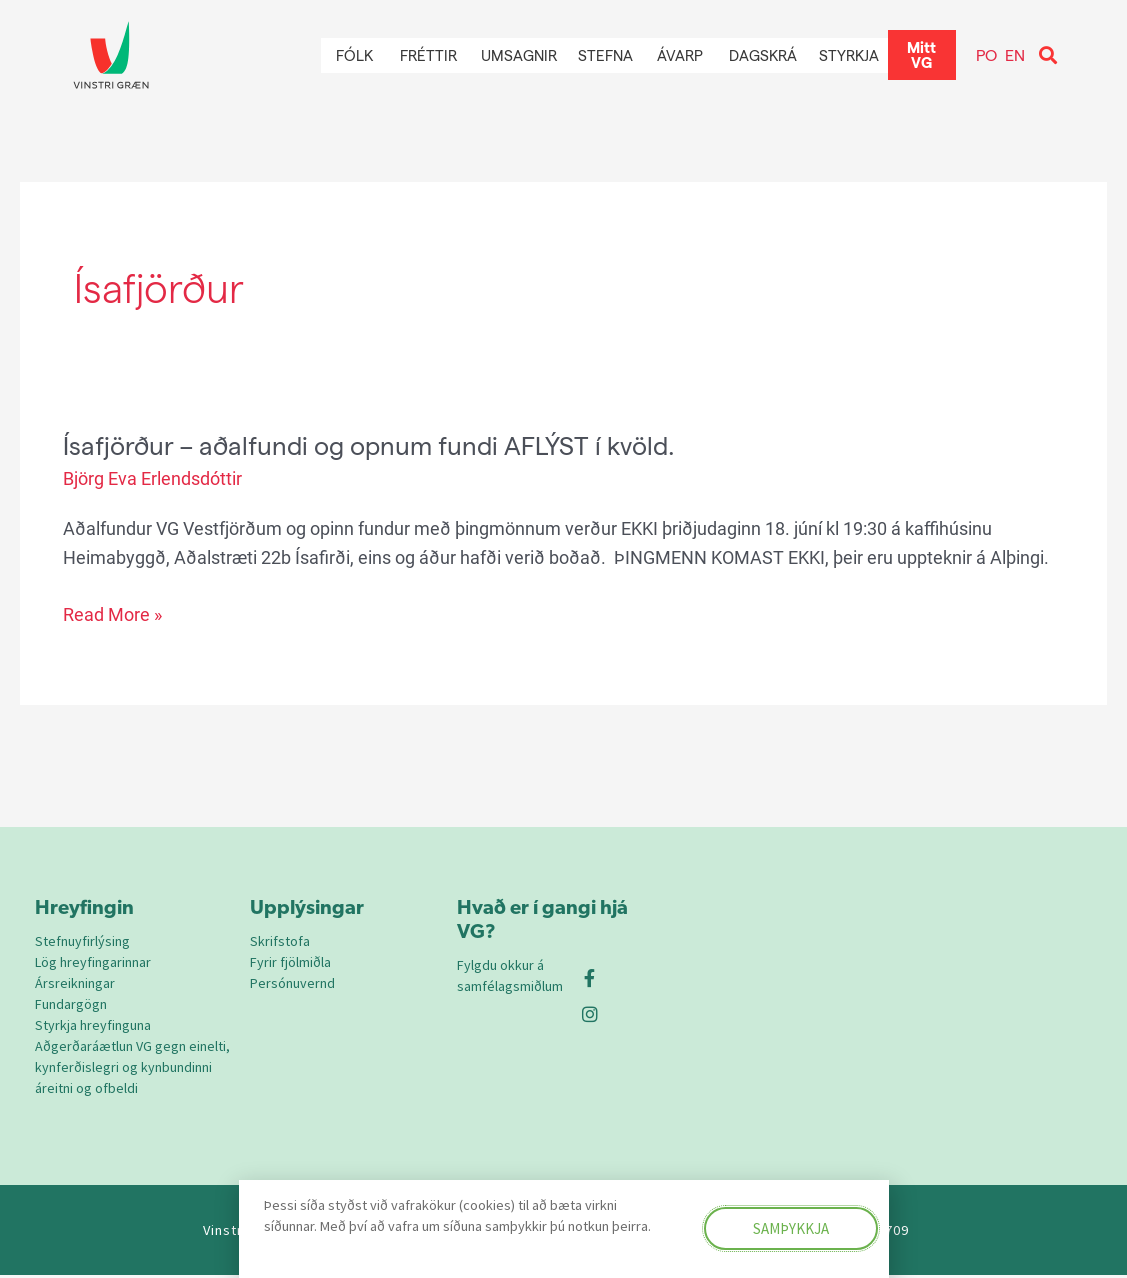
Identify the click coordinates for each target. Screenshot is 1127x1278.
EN (1015, 54)
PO (986, 54)
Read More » (112, 614)
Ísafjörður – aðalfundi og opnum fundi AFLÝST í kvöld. (376, 444)
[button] (1048, 55)
